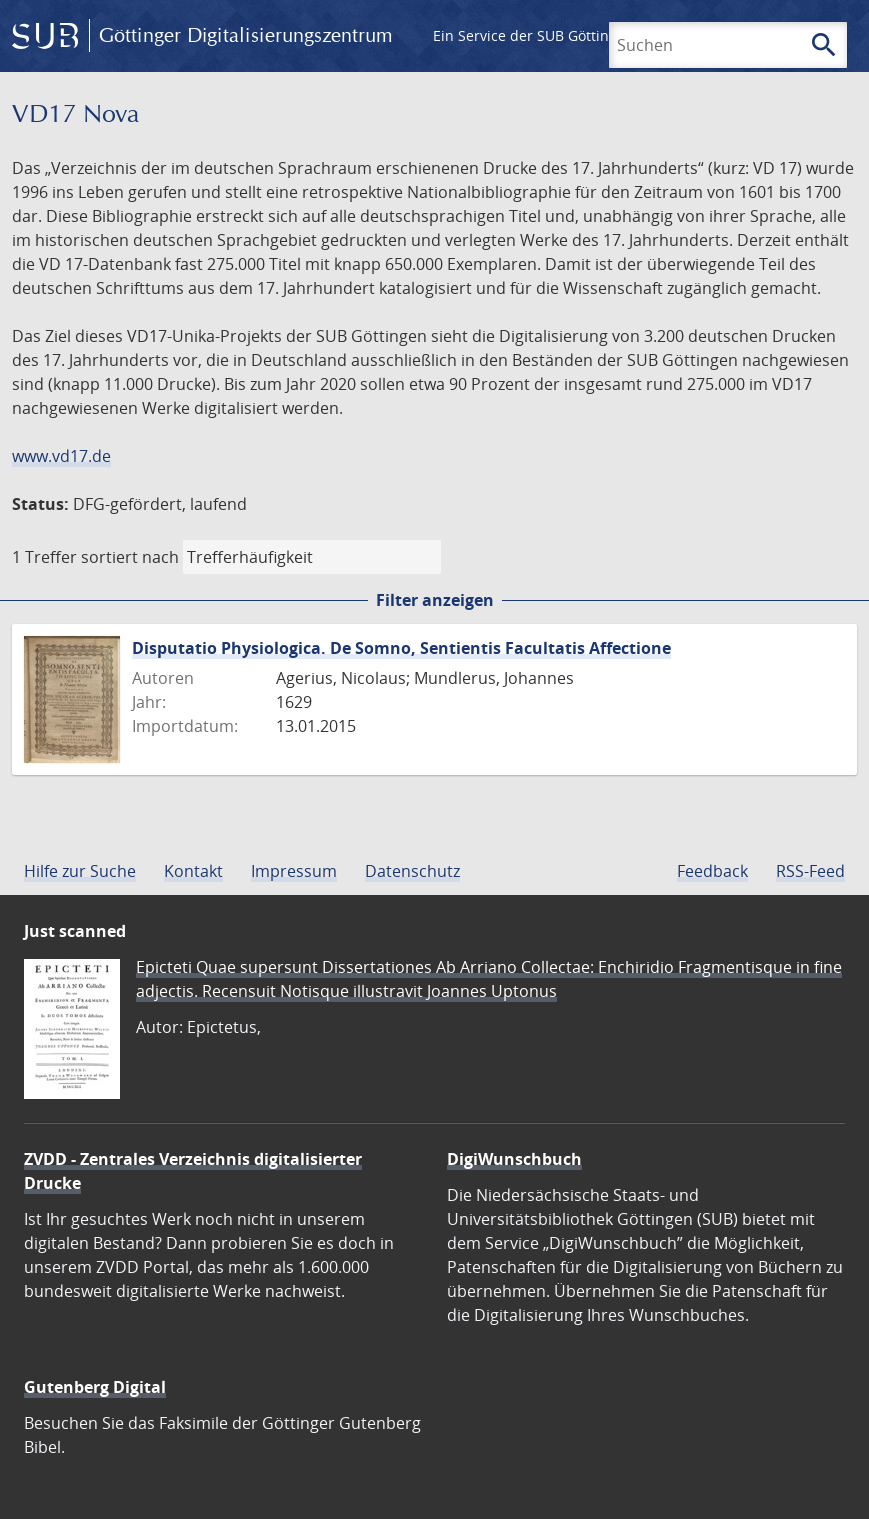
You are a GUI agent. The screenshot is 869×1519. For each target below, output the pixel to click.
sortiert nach (130, 557)
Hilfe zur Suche (80, 871)
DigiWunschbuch (514, 1159)
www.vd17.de (61, 456)
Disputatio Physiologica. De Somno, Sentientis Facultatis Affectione (401, 648)
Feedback (712, 871)
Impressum (294, 871)
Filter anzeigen (435, 600)
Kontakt (193, 871)
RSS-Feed (810, 871)
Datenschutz (412, 871)
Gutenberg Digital (95, 1387)
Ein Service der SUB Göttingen (533, 35)
